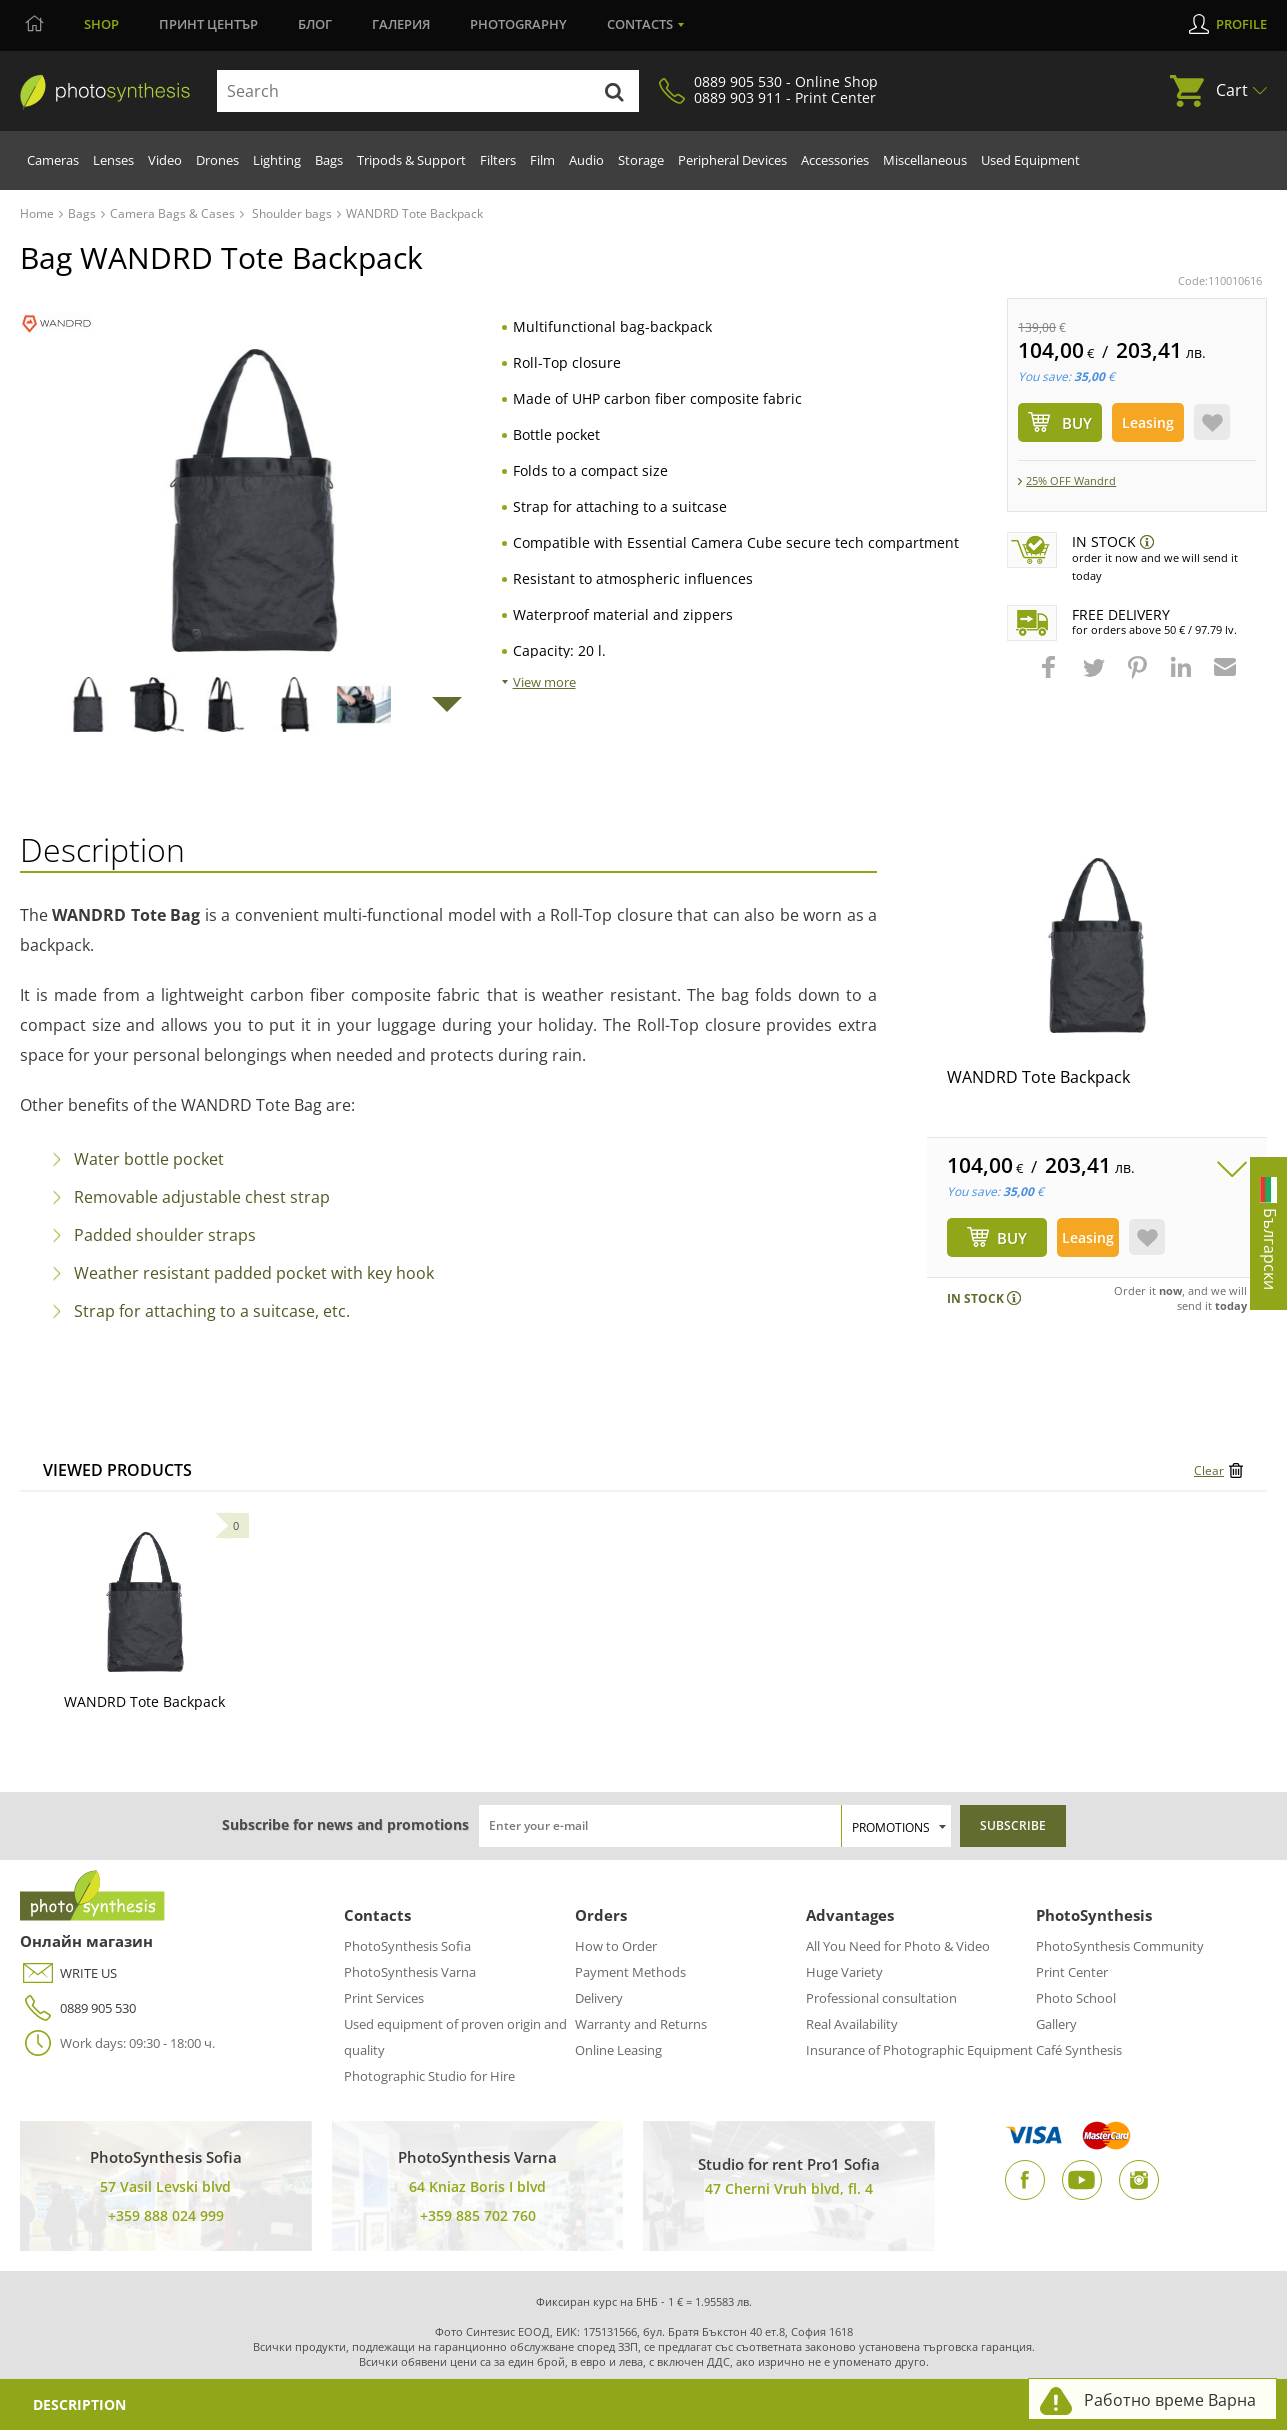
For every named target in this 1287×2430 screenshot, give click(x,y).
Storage (641, 160)
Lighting (277, 160)
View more (544, 682)
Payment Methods (630, 1972)
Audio (586, 160)
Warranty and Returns (641, 2024)
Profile (1241, 24)
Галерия (401, 24)
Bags (329, 160)
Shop (101, 24)
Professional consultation (881, 1998)
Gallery (1056, 2024)
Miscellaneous (925, 160)
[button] (1051, 677)
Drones (217, 160)
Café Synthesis (1079, 2050)
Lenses (113, 160)
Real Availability (852, 2024)
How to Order (616, 1946)
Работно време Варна (1170, 2400)
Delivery (599, 1998)
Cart (1232, 90)
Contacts (640, 24)
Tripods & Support (411, 160)
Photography (518, 24)
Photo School (1076, 1998)
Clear (1209, 1470)
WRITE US (68, 1973)
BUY (1012, 1238)
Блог (315, 24)
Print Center (1072, 1972)
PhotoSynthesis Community (1120, 1946)
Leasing (1148, 422)
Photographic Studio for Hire (429, 2076)
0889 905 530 (78, 2008)
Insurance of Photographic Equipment (919, 2050)
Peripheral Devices (732, 160)
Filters (498, 160)
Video (165, 160)
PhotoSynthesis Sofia (407, 1946)
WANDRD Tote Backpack (1038, 1077)
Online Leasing (618, 2050)
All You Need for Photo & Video (898, 1946)
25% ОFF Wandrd (1071, 480)
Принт (208, 24)
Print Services (384, 1998)
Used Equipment (1030, 160)
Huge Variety (844, 1972)
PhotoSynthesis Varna (410, 1972)
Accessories (835, 160)
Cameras (53, 160)
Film (542, 160)
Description (79, 2404)
